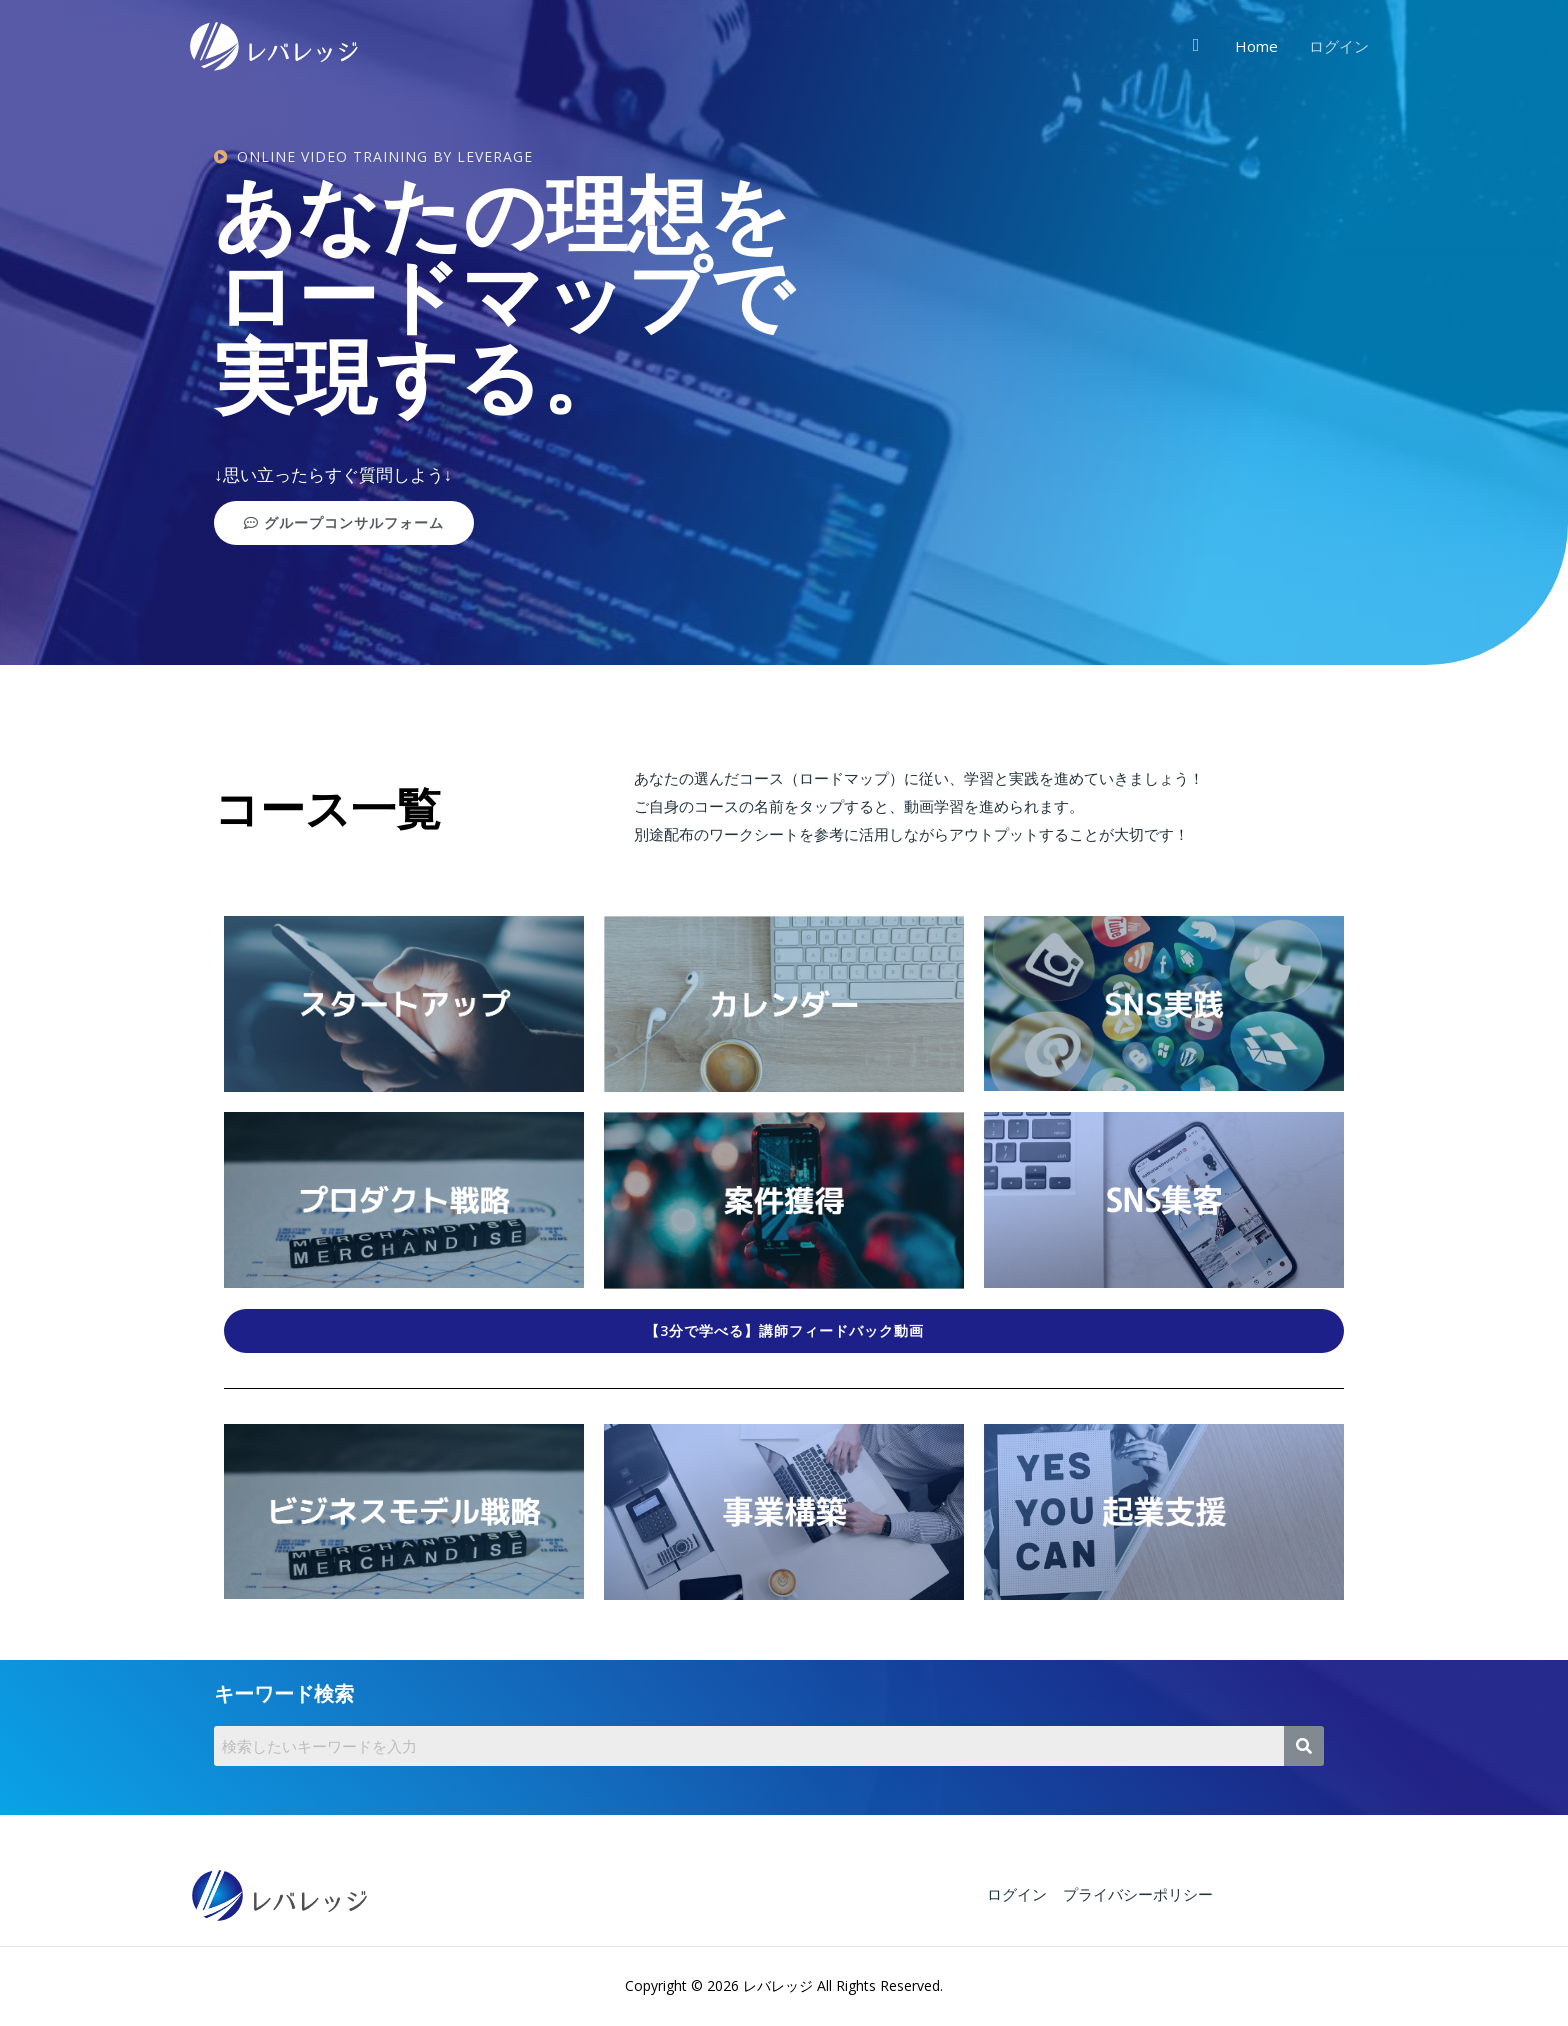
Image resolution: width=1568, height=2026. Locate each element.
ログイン (1339, 46)
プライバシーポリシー (1137, 1894)
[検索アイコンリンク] (1197, 45)
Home (1257, 46)
